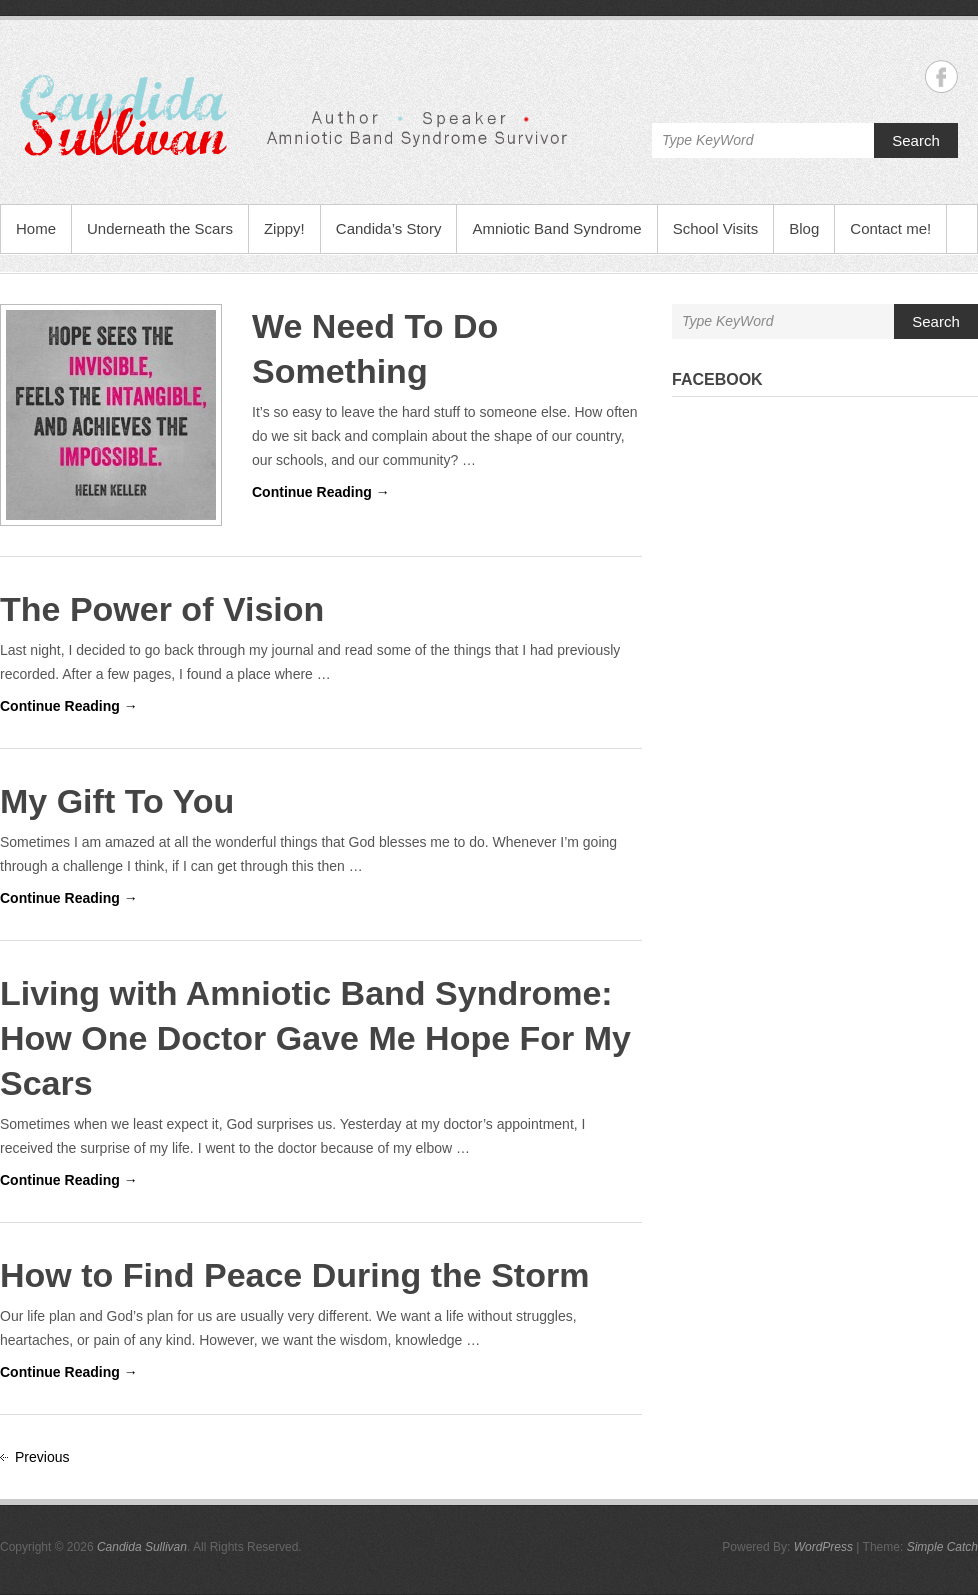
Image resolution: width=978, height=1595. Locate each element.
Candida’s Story (389, 228)
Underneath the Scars (160, 228)
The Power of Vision (162, 609)
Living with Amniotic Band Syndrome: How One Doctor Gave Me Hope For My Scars (315, 1038)
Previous (42, 1457)
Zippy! (284, 228)
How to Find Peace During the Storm (294, 1275)
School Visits (716, 228)
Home (36, 228)
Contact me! (890, 228)
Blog (804, 228)
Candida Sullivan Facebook (941, 76)
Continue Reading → (321, 492)
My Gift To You (117, 801)
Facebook (717, 379)
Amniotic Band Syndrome (556, 228)
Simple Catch (942, 1547)
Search (916, 140)
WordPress (823, 1547)
